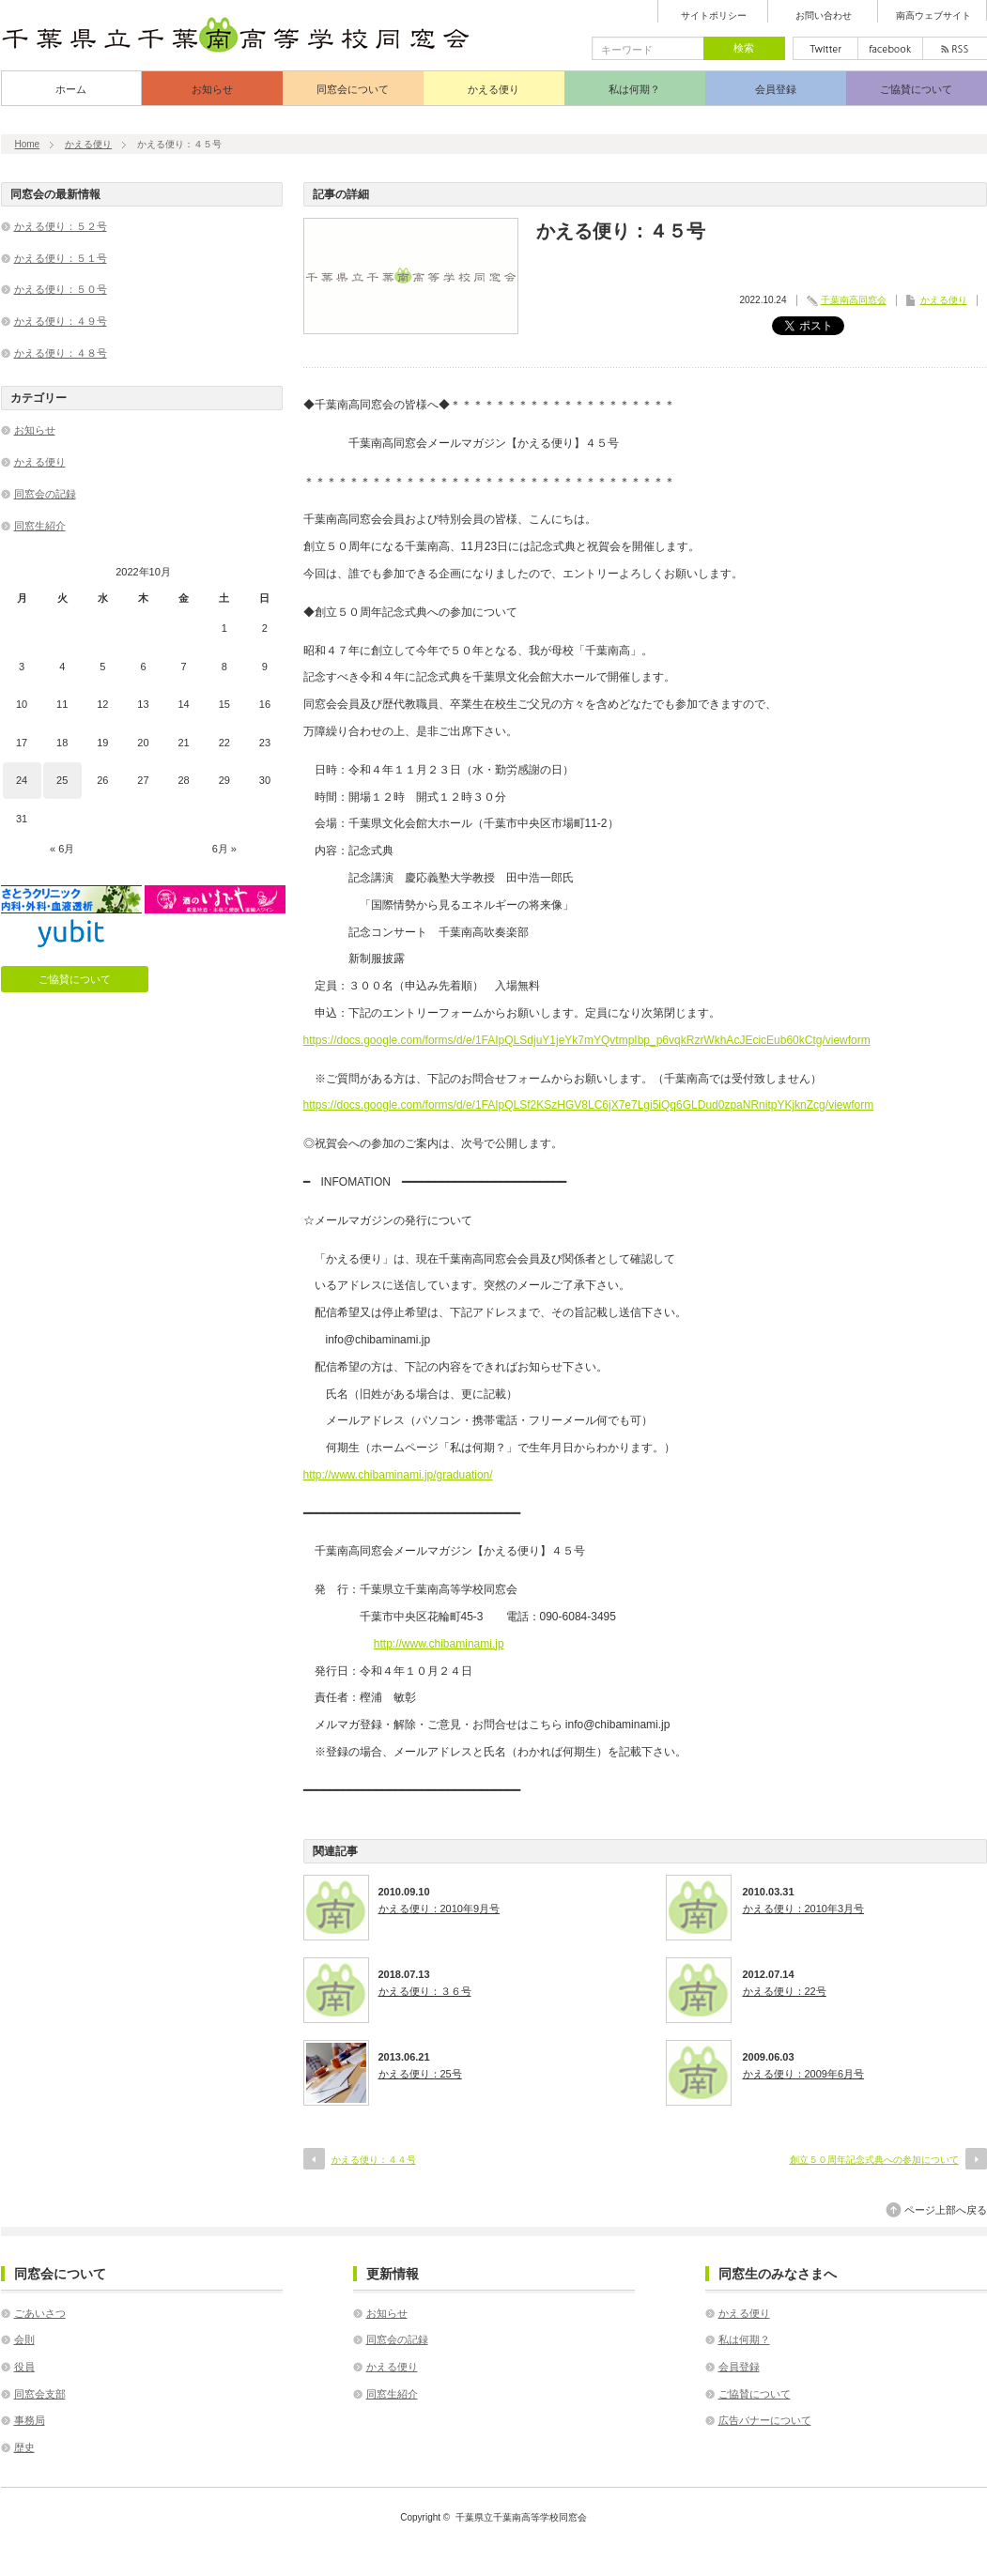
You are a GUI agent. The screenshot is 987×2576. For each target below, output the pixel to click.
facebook (890, 48)
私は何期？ (634, 89)
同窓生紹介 (40, 525)
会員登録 (775, 89)
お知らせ (212, 89)
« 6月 (62, 848)
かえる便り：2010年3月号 (804, 1908)
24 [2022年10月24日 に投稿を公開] (21, 780)
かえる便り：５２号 (60, 226)
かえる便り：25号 (420, 2073)
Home (27, 144)
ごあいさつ (40, 2313)
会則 (24, 2339)
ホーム (70, 89)
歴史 (24, 2447)
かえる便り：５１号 (60, 258)
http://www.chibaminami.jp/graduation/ (398, 1474)
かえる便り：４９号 (60, 321)
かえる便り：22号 (784, 1991)
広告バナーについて (764, 2420)
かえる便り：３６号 (424, 1991)
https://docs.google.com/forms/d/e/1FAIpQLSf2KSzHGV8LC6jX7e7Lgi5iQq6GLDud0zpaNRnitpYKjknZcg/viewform (588, 1105)
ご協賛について (916, 89)
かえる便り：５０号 (60, 289)
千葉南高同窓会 (854, 300)
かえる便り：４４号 (374, 2159)
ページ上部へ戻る (945, 2210)
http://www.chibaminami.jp (439, 1643)
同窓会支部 (40, 2394)
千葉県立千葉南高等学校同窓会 (521, 2517)
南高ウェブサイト (933, 16)
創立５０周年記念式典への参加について (874, 2159)
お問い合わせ (823, 16)
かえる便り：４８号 (60, 353)
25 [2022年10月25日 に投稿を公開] (62, 780)
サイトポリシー (714, 16)
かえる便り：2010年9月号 (439, 1908)
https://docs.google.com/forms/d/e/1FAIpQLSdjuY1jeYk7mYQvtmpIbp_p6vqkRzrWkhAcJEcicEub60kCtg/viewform (587, 1040)
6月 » (224, 848)
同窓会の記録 (45, 493)
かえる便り (493, 89)
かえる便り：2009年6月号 (804, 2073)
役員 (24, 2366)
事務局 (29, 2420)
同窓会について (352, 89)
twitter (825, 48)
